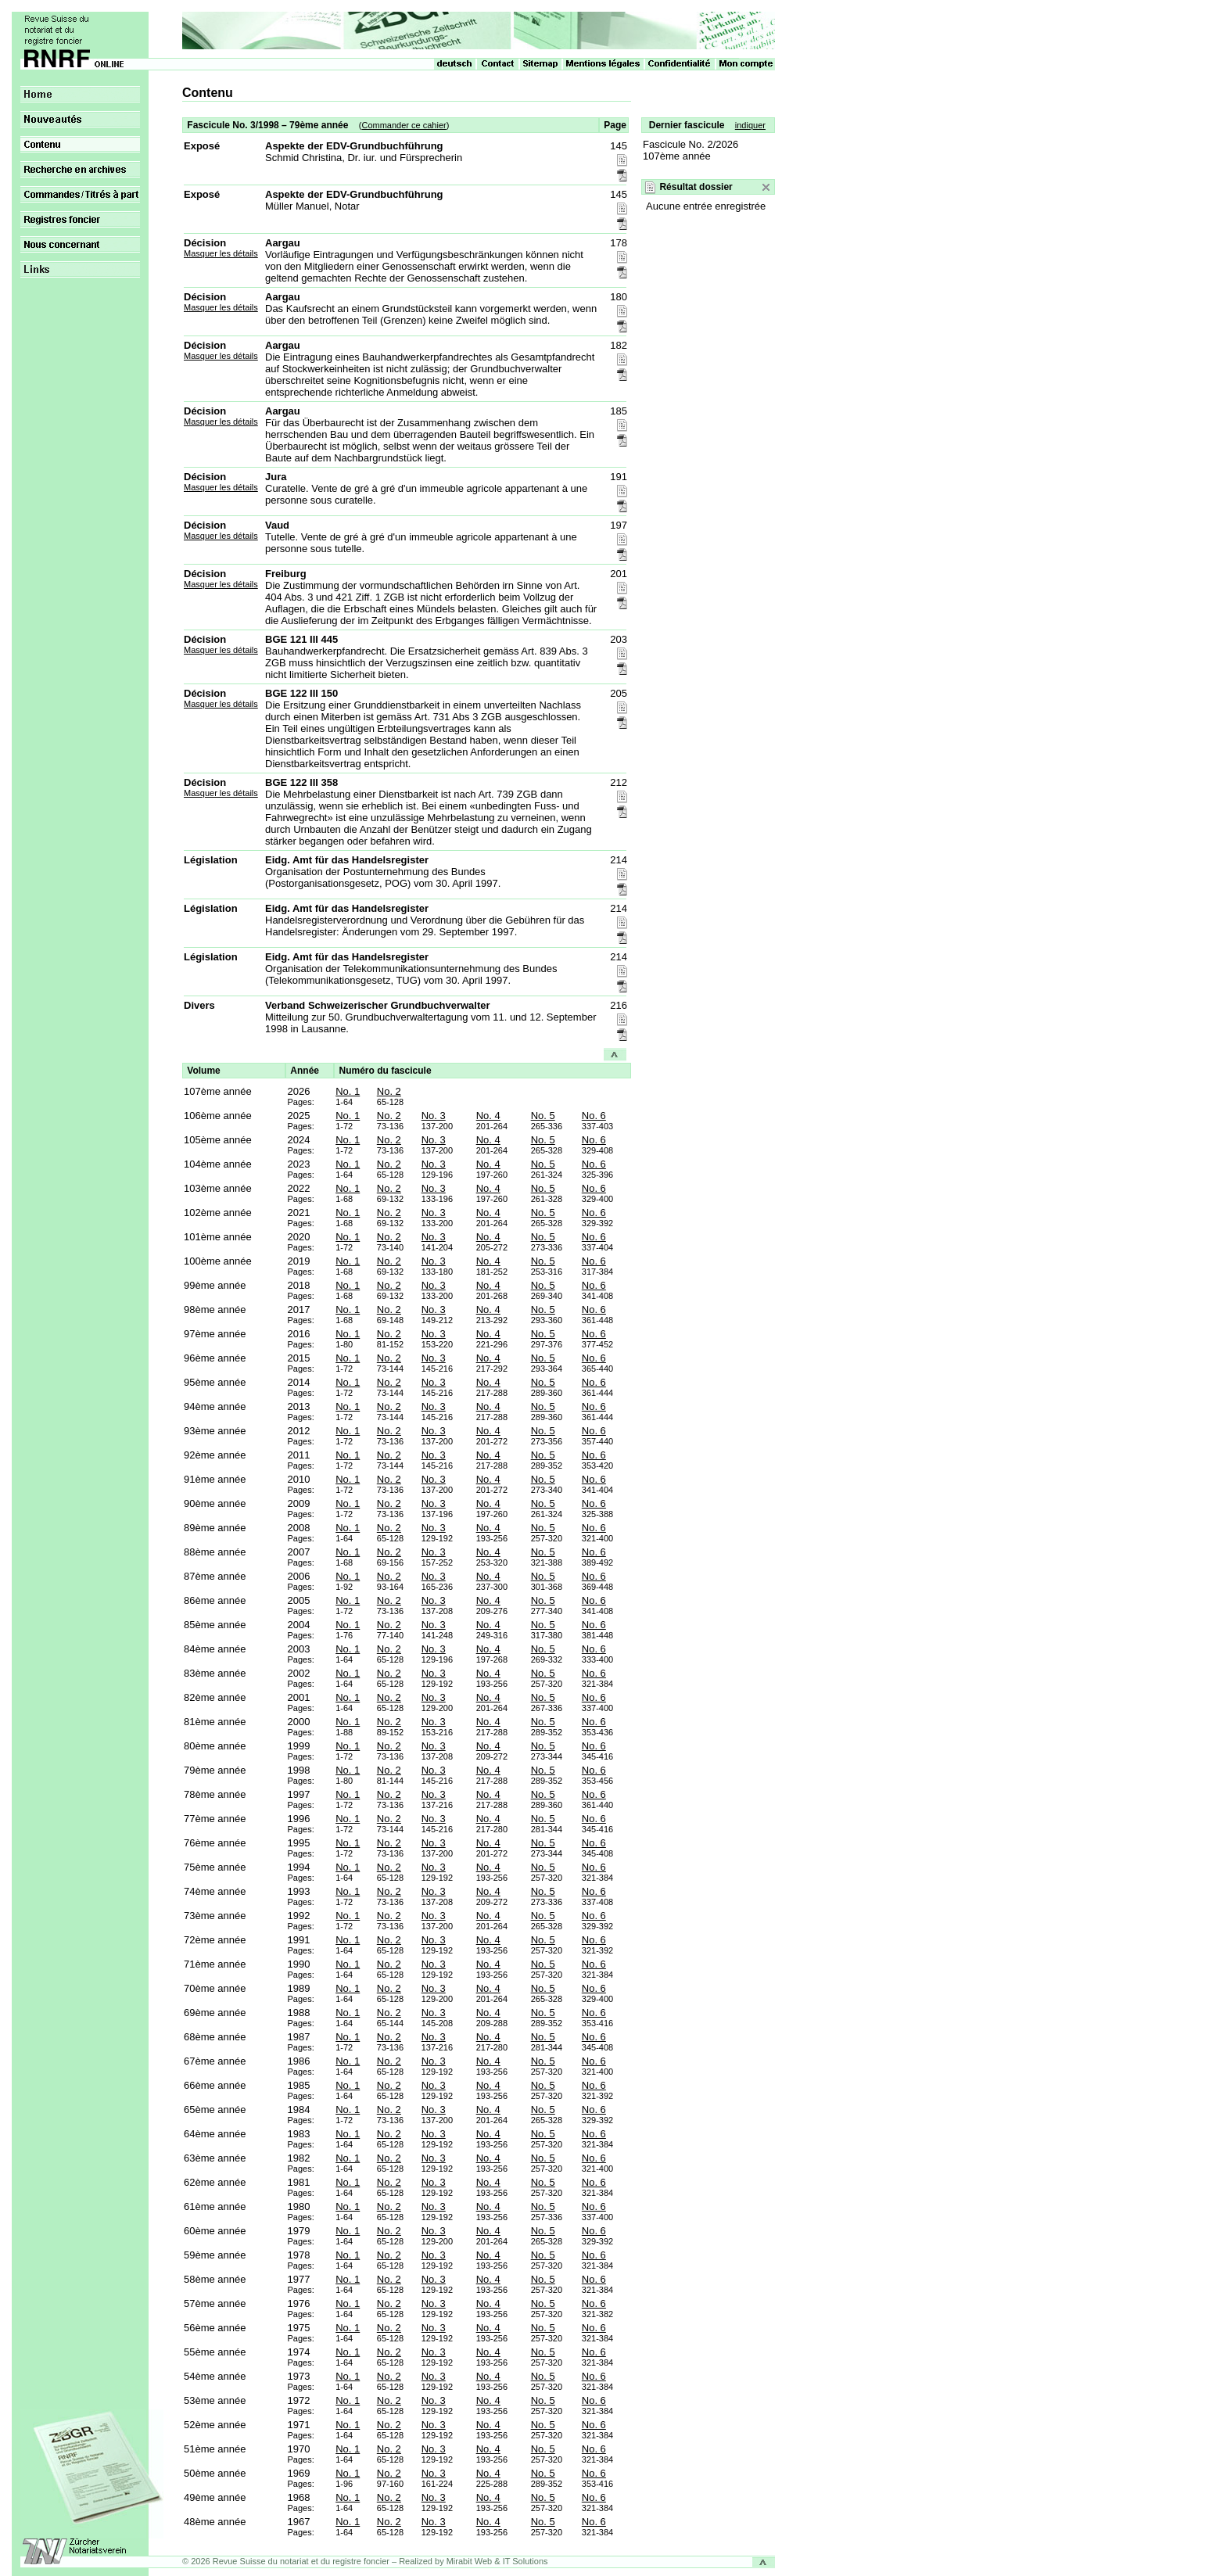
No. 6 (594, 1115)
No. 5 (543, 1115)
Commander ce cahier (403, 125)
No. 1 (347, 1091)
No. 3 (433, 1115)
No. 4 (488, 1115)
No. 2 (389, 1091)
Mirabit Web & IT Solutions (497, 2561)
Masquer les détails (221, 253)
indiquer (750, 125)
